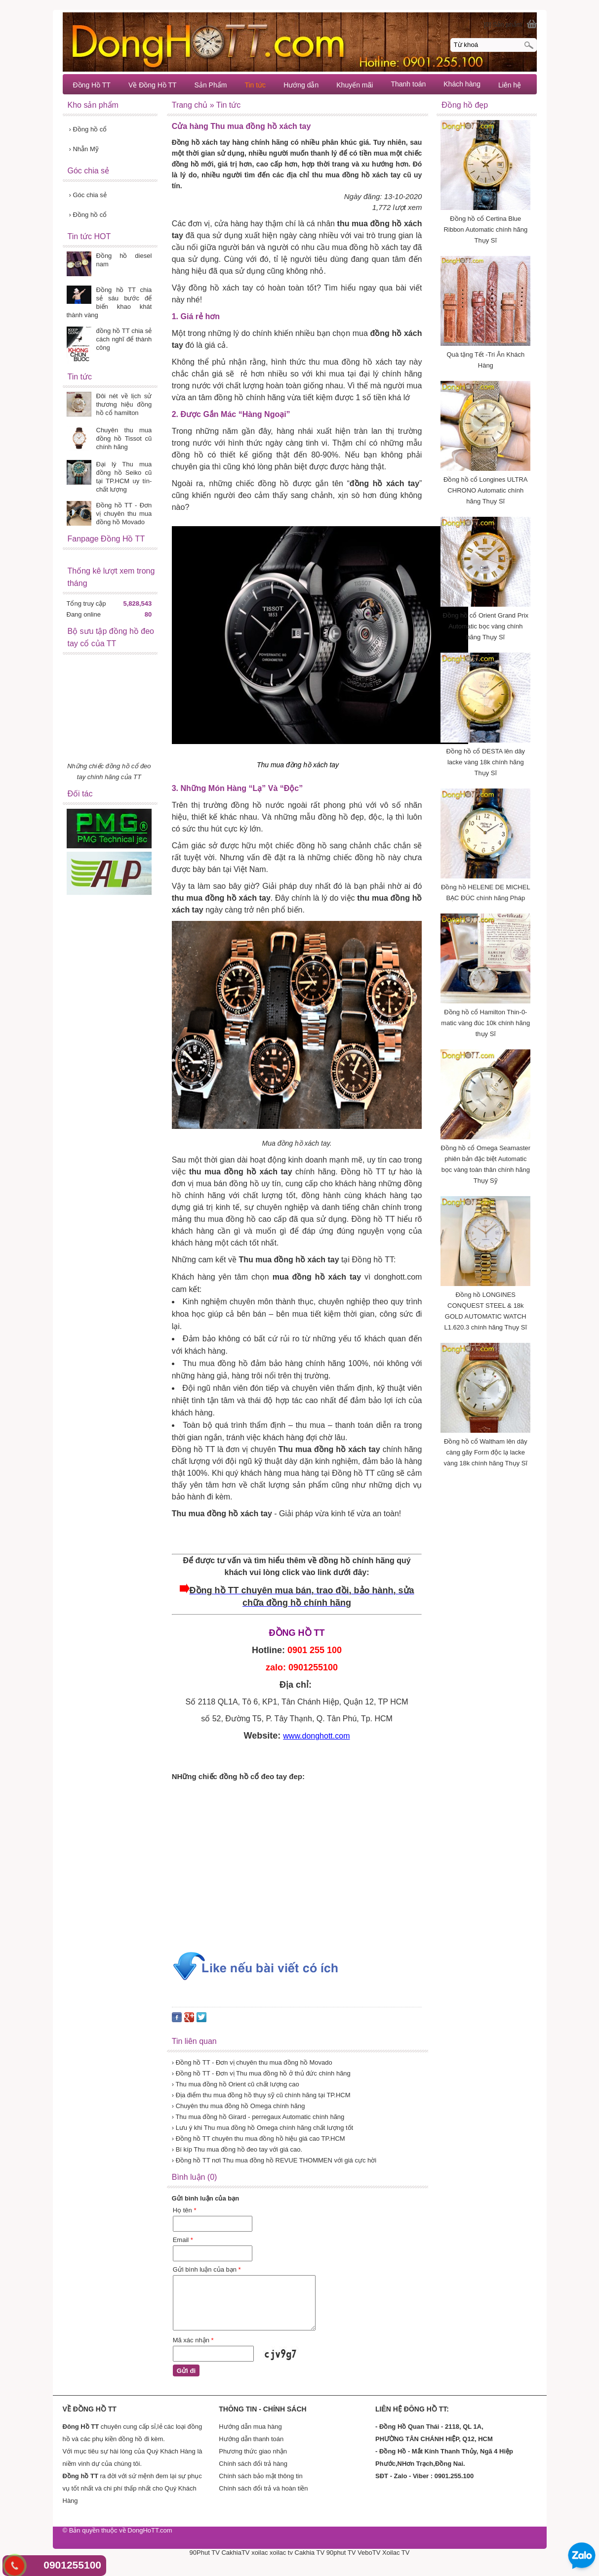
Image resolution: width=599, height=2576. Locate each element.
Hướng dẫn (301, 85)
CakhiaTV (235, 2552)
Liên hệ (509, 85)
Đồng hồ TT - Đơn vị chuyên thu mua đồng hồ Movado (124, 513)
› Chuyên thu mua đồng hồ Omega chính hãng (238, 2106)
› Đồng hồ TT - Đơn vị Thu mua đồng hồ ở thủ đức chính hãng (261, 2073)
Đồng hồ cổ (88, 129)
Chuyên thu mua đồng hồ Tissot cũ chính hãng (124, 438)
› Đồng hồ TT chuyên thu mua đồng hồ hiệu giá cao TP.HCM (258, 2138)
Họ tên (185, 2210)
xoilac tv (281, 2552)
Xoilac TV (395, 2552)
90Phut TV (205, 2552)
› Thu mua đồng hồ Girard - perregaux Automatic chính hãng (258, 2116)
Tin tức (255, 85)
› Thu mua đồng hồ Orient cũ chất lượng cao (235, 2084)
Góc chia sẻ (88, 195)
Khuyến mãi (354, 85)
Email (183, 2240)
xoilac (259, 2552)
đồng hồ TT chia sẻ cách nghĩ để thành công (124, 339)
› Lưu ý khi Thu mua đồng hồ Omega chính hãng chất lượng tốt (263, 2127)
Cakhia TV (309, 2552)
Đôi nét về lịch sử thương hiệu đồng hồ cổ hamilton (124, 404)
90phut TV (341, 2552)
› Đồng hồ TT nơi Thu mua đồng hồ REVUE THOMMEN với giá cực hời (274, 2160)
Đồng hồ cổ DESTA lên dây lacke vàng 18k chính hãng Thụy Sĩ (485, 762)
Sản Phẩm (211, 85)
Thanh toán (408, 84)
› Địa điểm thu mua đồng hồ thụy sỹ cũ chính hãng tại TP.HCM (261, 2095)
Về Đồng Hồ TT (152, 85)
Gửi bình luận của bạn (207, 2269)
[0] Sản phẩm (503, 24)
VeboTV (369, 2552)
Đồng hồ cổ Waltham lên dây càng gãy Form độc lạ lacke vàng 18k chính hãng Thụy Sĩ (485, 1452)
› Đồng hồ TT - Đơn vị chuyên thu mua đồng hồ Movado (252, 2062)
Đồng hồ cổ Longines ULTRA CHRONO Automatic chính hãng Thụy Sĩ (485, 490)
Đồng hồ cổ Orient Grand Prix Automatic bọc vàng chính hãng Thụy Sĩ (486, 626)
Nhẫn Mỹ (84, 149)
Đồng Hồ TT (92, 85)
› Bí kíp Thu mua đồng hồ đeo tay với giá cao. (237, 2149)
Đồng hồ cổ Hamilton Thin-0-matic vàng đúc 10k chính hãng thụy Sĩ (485, 1023)
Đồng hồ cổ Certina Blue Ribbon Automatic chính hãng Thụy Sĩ (485, 229)
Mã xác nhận (193, 2340)
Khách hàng (461, 84)
